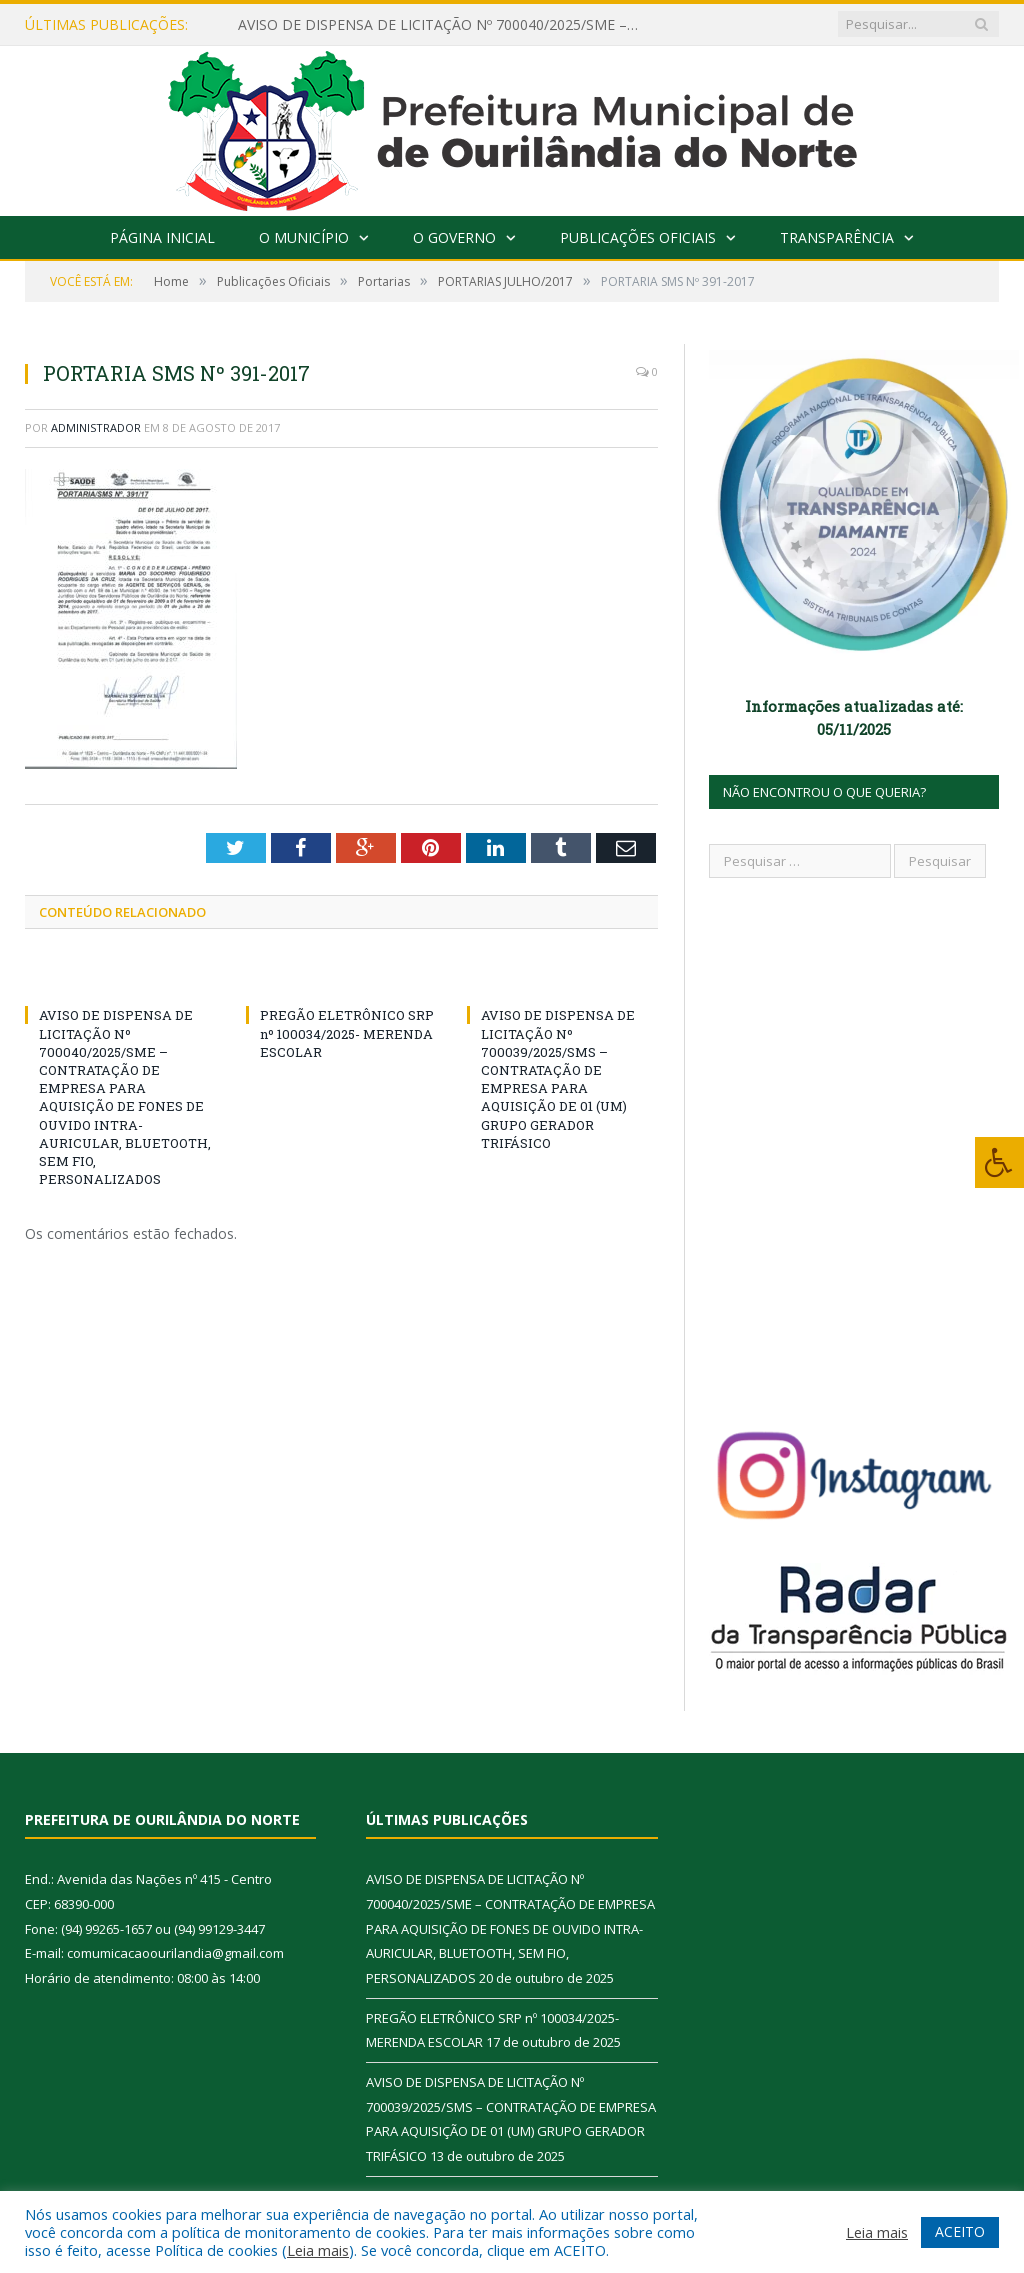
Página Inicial (162, 237)
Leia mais (318, 2250)
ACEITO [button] (960, 2231)
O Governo (454, 237)
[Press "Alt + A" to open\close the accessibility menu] (999, 1162)
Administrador (96, 427)
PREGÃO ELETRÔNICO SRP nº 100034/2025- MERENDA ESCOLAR (347, 1033)
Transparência (837, 237)
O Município (304, 237)
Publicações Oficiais (638, 237)
